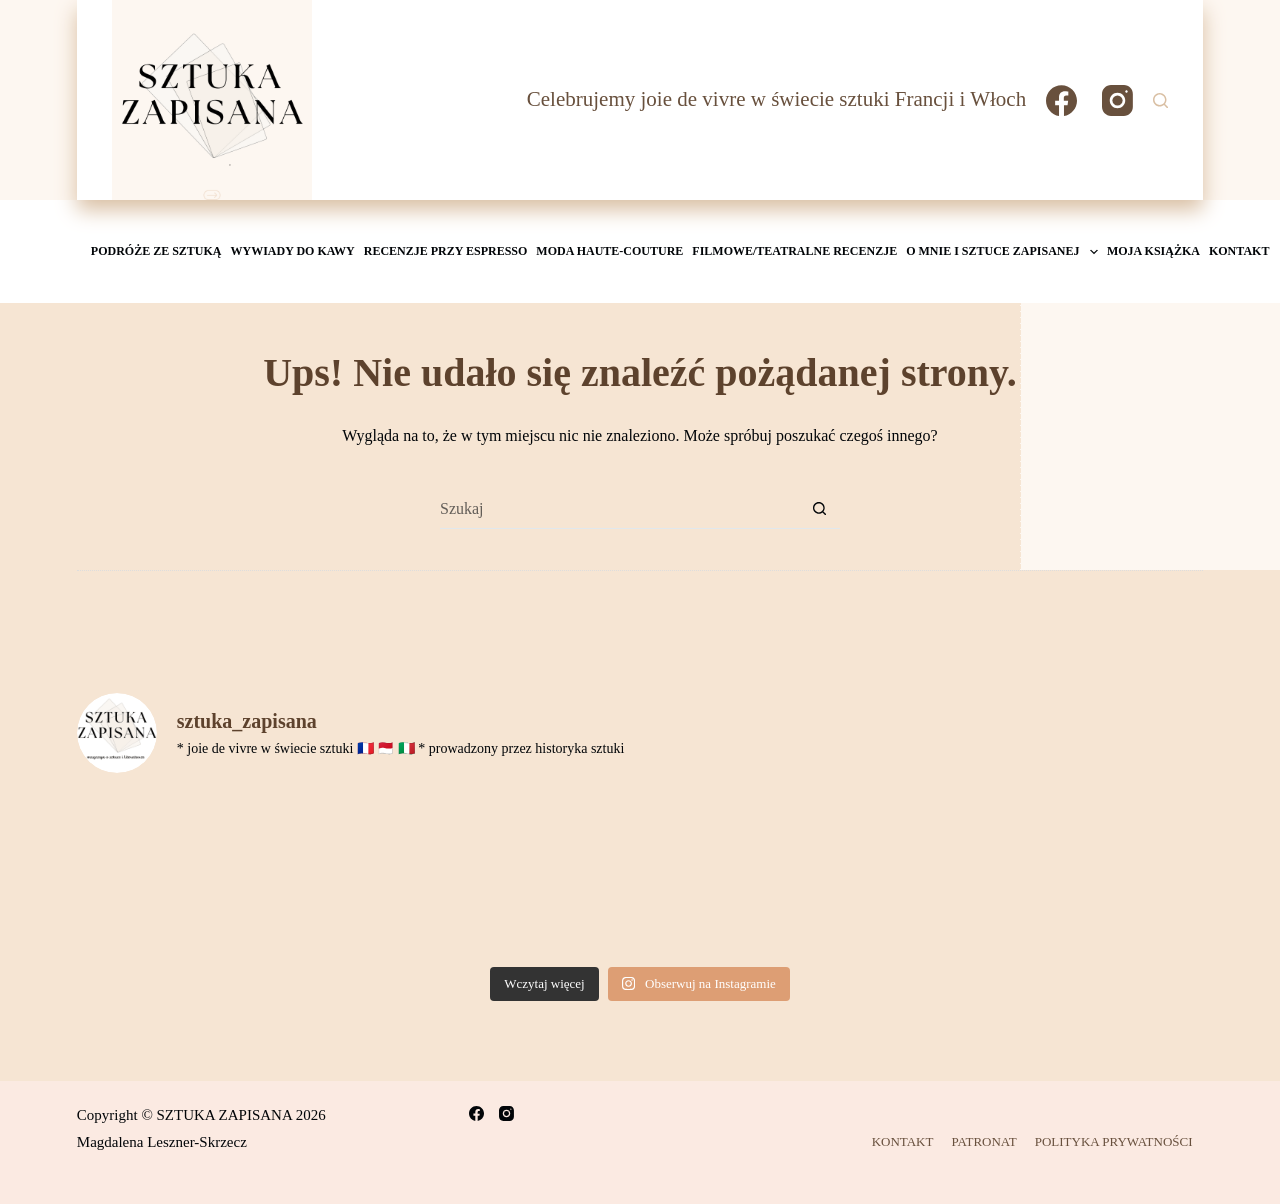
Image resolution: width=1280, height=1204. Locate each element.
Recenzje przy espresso (446, 251)
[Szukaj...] (620, 509)
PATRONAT (983, 1141)
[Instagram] (1117, 100)
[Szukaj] (1160, 100)
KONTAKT (1239, 251)
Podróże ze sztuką (156, 251)
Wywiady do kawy (293, 251)
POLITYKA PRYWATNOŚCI (1114, 1141)
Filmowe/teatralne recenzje (794, 251)
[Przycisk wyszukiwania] (820, 509)
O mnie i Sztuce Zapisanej (1004, 252)
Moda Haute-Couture (609, 251)
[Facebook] (1061, 100)
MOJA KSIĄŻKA (1153, 251)
